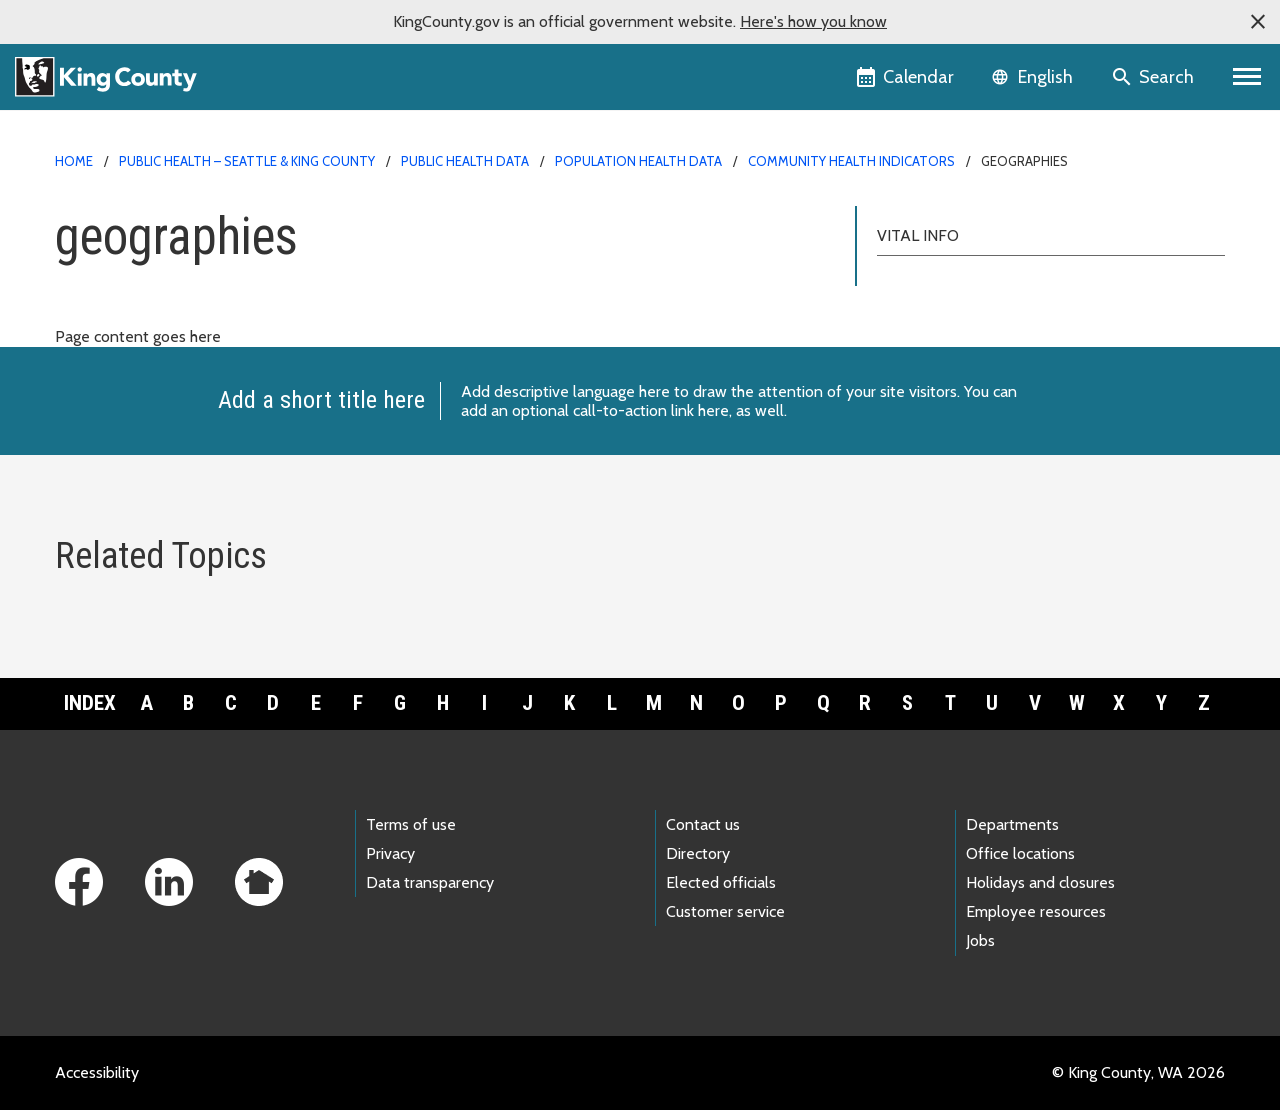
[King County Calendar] (906, 77)
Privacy (390, 853)
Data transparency (430, 882)
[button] (1258, 22)
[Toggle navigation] (1247, 77)
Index (90, 703)
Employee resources (1036, 911)
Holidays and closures (1040, 882)
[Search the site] (1154, 77)
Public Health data (465, 161)
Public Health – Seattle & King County (247, 161)
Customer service (725, 911)
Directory (698, 853)
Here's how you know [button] (813, 21)
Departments (1012, 824)
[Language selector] (1034, 77)
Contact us (703, 824)
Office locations (1020, 853)
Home (74, 161)
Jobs (980, 940)
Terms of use (411, 824)
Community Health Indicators (851, 161)
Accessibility (97, 1072)
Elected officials (721, 882)
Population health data (638, 161)
